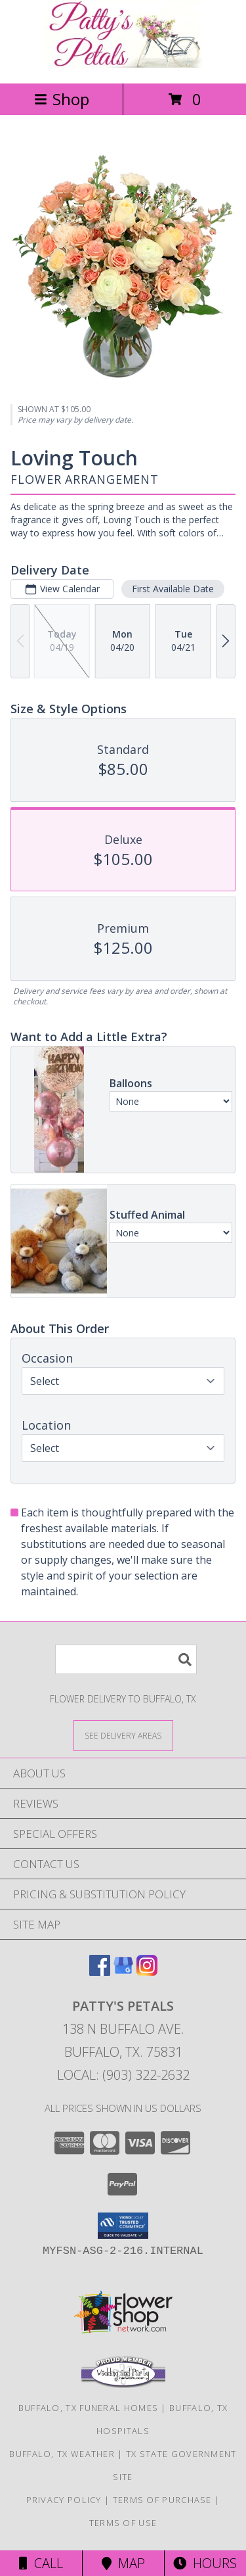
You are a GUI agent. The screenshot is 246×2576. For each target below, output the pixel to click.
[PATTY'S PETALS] (123, 64)
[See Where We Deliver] (123, 1735)
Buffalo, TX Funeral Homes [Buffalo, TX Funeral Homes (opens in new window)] (88, 2408)
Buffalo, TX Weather (62, 2454)
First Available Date (173, 588)
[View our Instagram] (146, 1971)
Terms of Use (123, 2523)
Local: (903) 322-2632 (123, 2075)
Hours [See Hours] (205, 2563)
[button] (123, 2226)
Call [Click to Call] (41, 2563)
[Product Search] (126, 1659)
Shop (61, 99)
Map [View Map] (123, 2563)
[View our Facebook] (99, 1971)
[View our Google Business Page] (123, 1971)
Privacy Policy (64, 2500)
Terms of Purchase (162, 2500)
